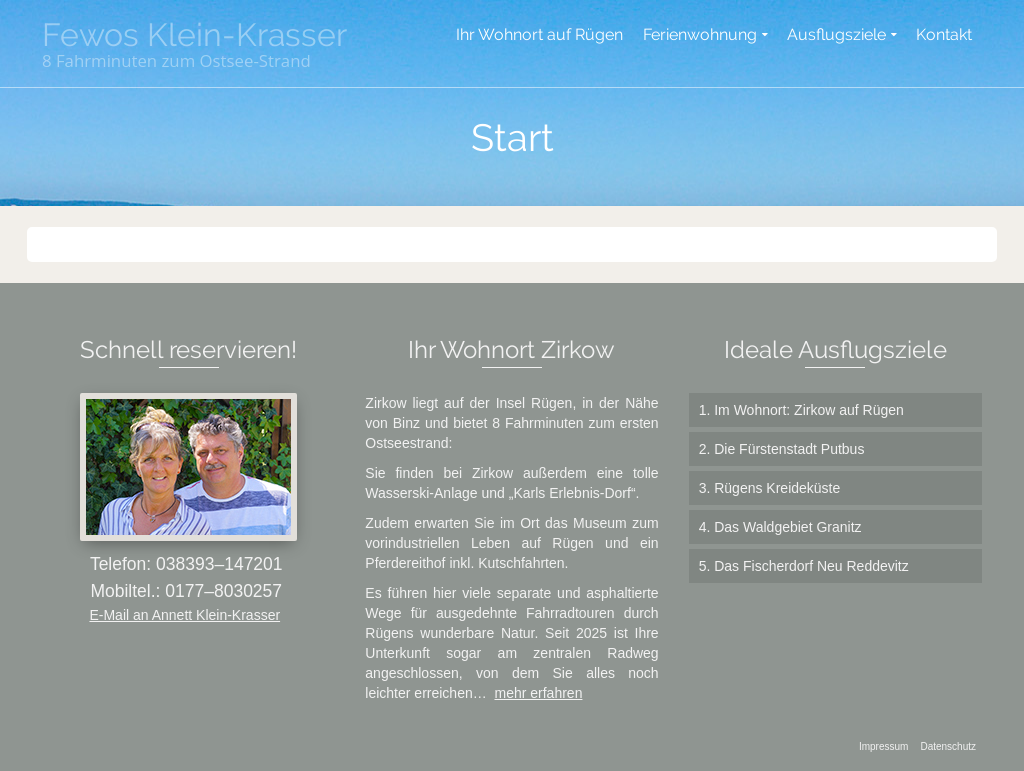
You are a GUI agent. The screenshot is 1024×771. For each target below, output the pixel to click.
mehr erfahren (539, 693)
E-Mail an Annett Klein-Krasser (184, 615)
